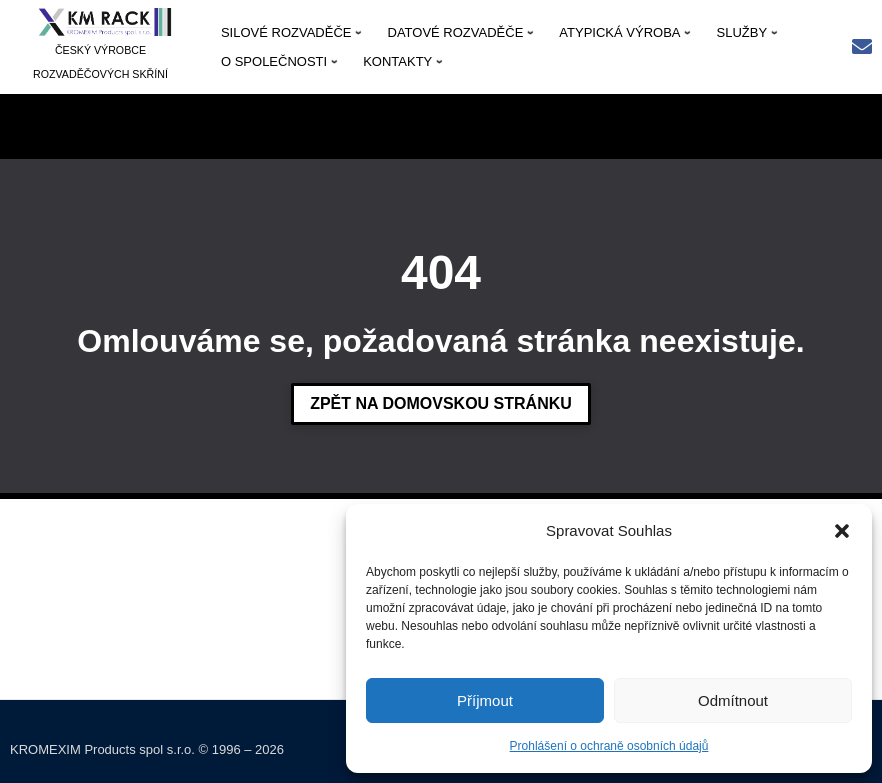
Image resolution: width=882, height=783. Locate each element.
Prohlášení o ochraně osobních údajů (609, 746)
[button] (842, 531)
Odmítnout (733, 700)
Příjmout (485, 700)
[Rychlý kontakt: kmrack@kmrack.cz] (862, 48)
